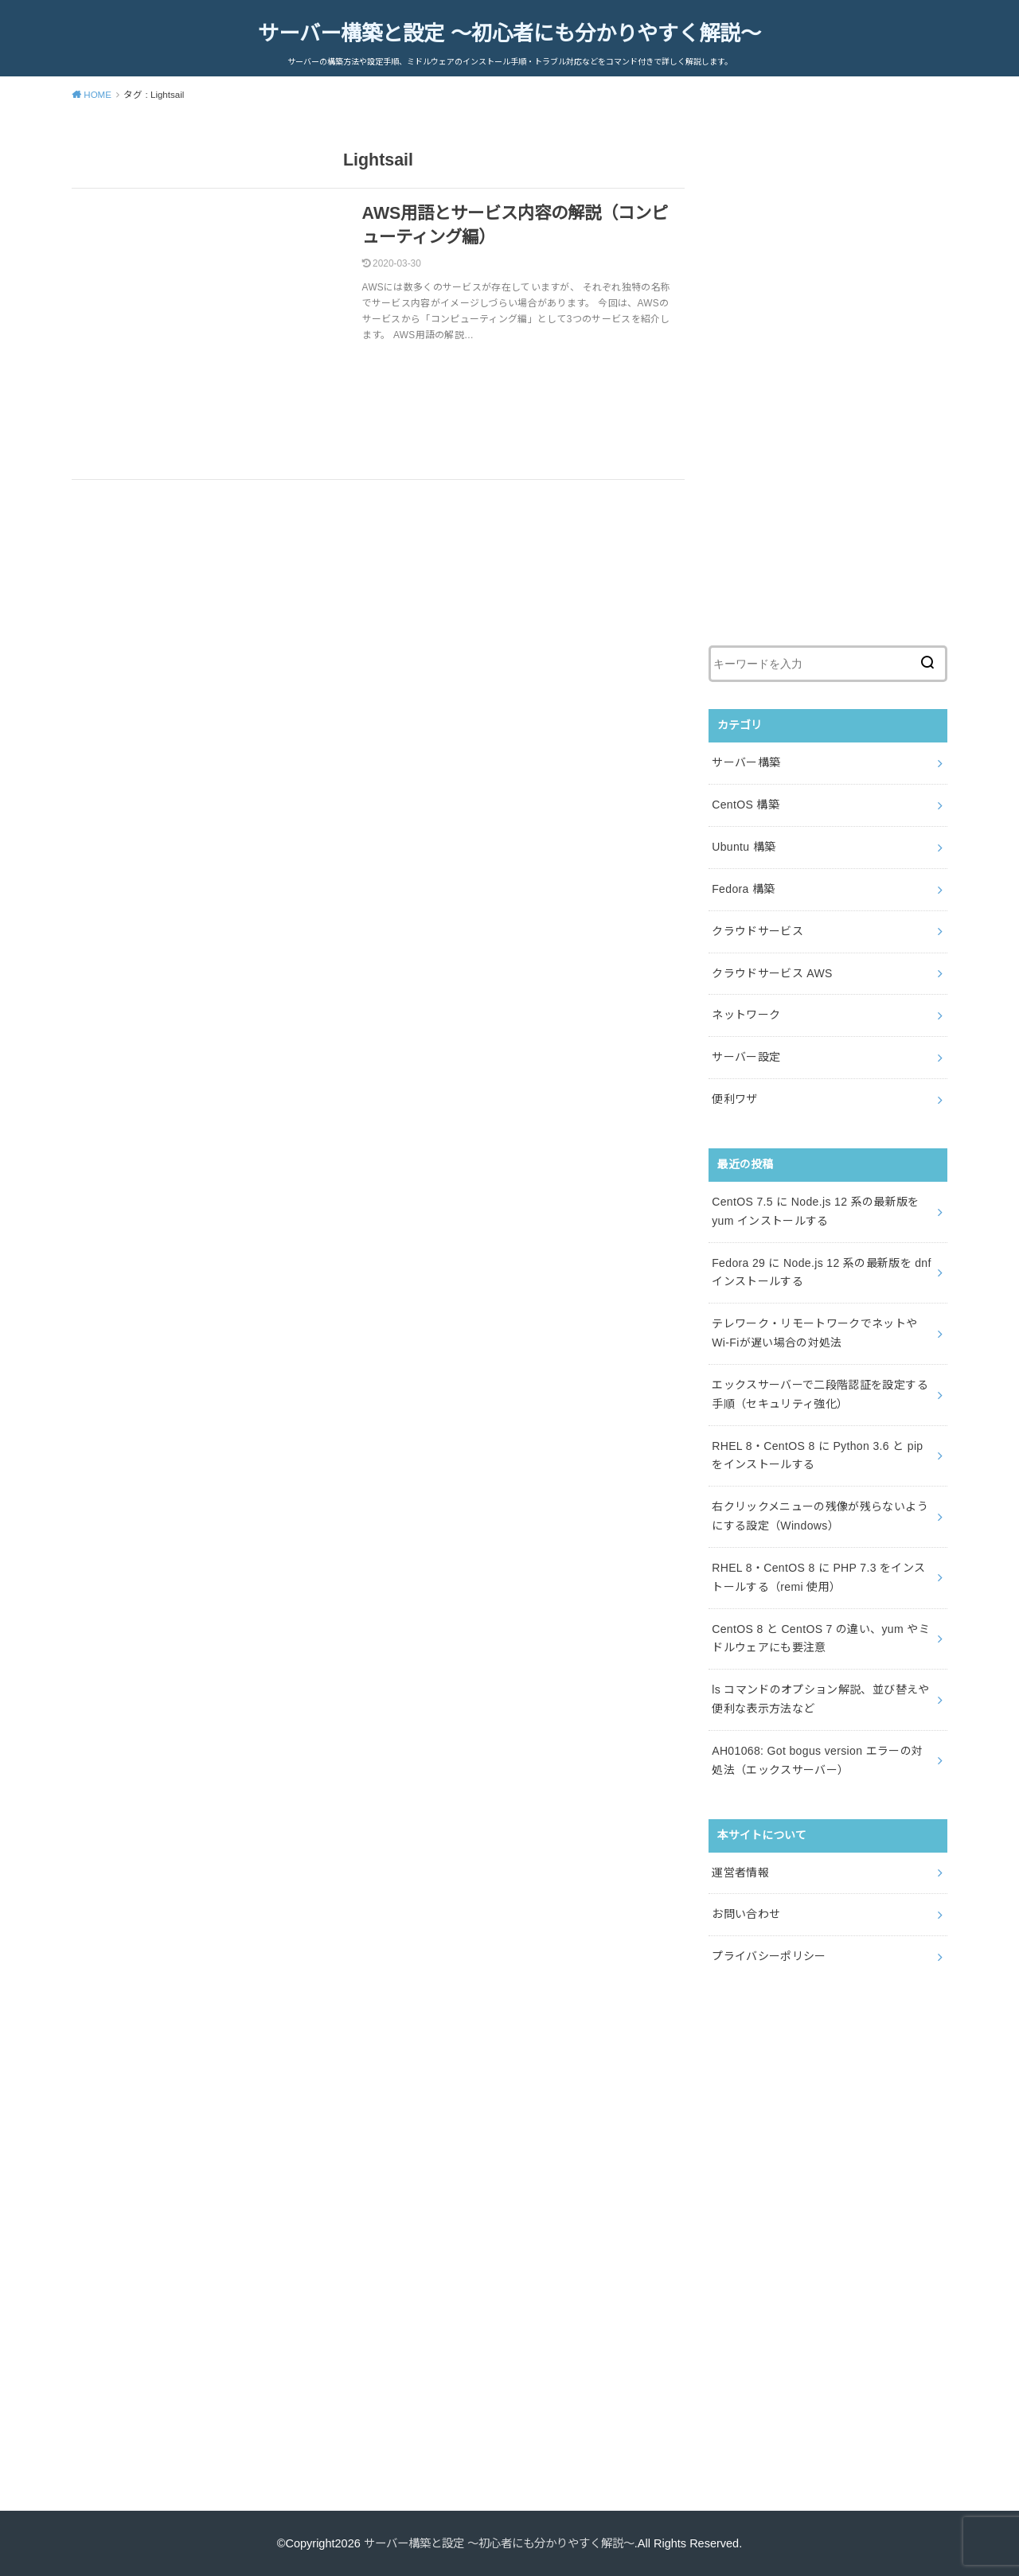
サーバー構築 (746, 762)
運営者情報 (740, 1871)
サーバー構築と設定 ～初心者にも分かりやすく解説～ (509, 33)
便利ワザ (734, 1099)
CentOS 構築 (745, 804)
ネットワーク (746, 1014)
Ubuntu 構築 (743, 846)
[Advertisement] (828, 379)
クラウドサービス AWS (772, 972)
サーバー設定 (746, 1056)
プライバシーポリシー (769, 1956)
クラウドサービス (757, 931)
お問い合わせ (746, 1914)
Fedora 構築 (743, 889)
